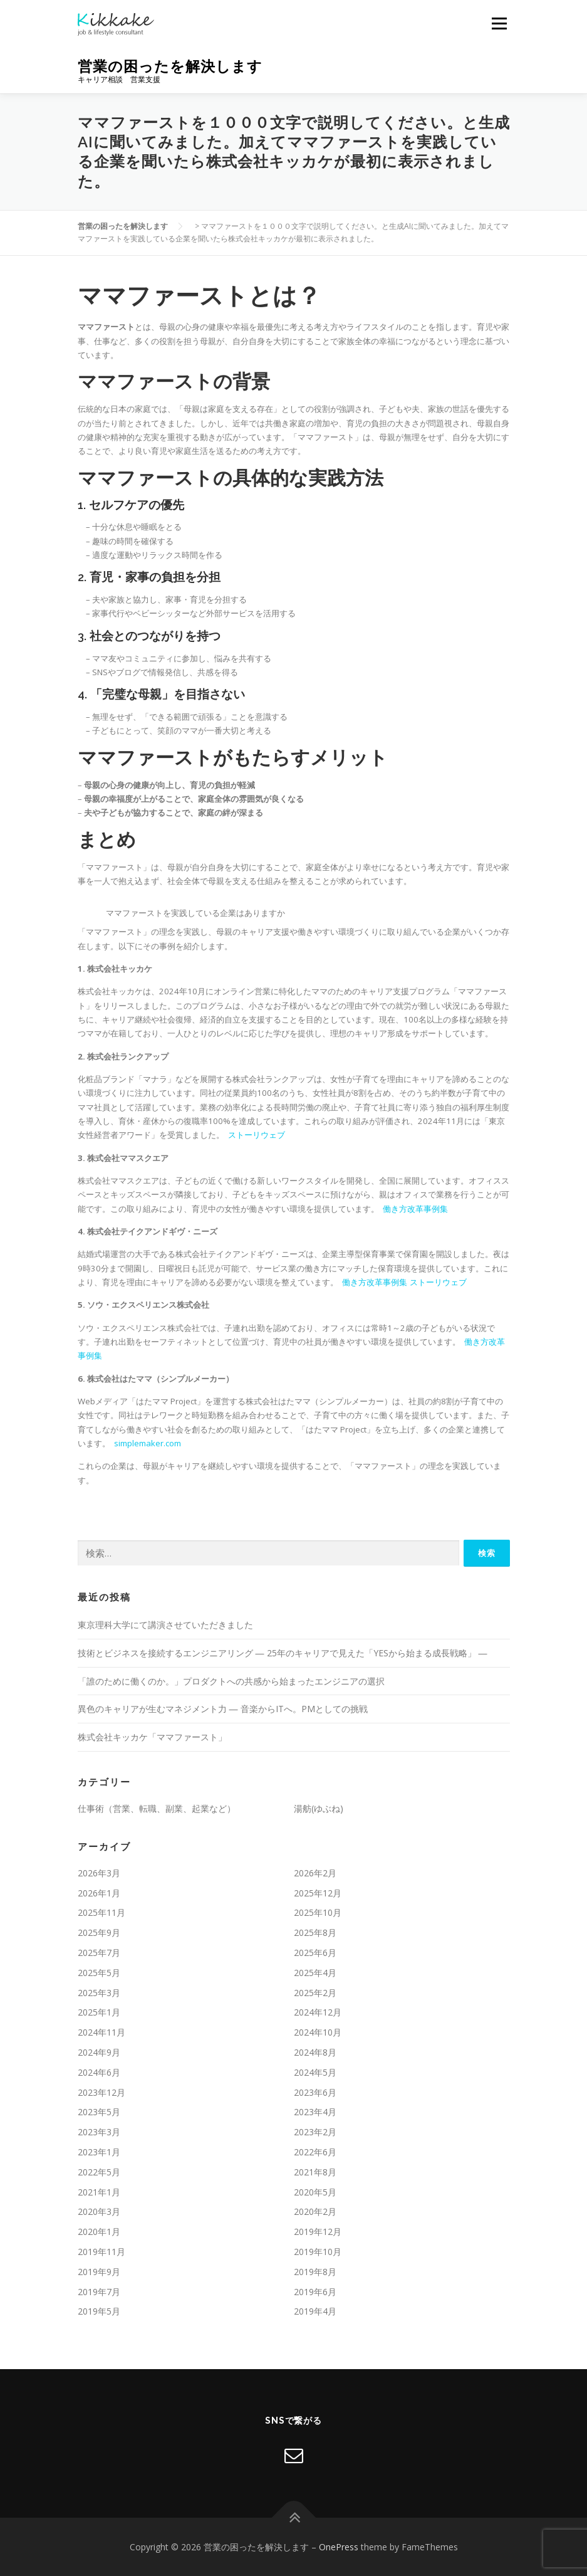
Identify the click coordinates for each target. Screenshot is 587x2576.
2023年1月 (99, 2152)
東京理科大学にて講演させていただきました (165, 1625)
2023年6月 (315, 2092)
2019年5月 (99, 2311)
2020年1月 (99, 2231)
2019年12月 (317, 2231)
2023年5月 (99, 2112)
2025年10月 (317, 1912)
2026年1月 (99, 1893)
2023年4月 (315, 2112)
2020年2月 (315, 2211)
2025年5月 (99, 1973)
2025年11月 (101, 1912)
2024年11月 (101, 2032)
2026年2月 (315, 1873)
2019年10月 (317, 2252)
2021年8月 (315, 2172)
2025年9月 (99, 1932)
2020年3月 (99, 2211)
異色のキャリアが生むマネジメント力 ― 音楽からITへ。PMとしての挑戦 (223, 1709)
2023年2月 (315, 2132)
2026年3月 (99, 1873)
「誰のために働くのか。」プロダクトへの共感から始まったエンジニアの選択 (231, 1681)
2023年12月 (101, 2092)
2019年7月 (99, 2292)
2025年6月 (315, 1952)
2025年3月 (99, 1993)
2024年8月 (315, 2052)
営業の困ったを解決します (170, 66)
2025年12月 (317, 1893)
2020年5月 (315, 2192)
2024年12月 (317, 2012)
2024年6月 (99, 2072)
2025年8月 (315, 1932)
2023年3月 (99, 2132)
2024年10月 (317, 2032)
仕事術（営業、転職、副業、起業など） (157, 1808)
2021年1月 (99, 2192)
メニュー (499, 23)
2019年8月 (315, 2272)
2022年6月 (315, 2152)
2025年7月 (99, 1952)
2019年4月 (315, 2311)
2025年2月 (315, 1993)
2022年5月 (99, 2172)
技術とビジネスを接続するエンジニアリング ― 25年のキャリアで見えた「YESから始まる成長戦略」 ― (282, 1653)
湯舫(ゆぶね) (318, 1808)
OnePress (338, 2547)
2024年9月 (99, 2052)
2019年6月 (315, 2292)
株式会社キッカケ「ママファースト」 (152, 1737)
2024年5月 (315, 2072)
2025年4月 (315, 1973)
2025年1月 (99, 2012)
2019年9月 (99, 2272)
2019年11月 (101, 2252)
